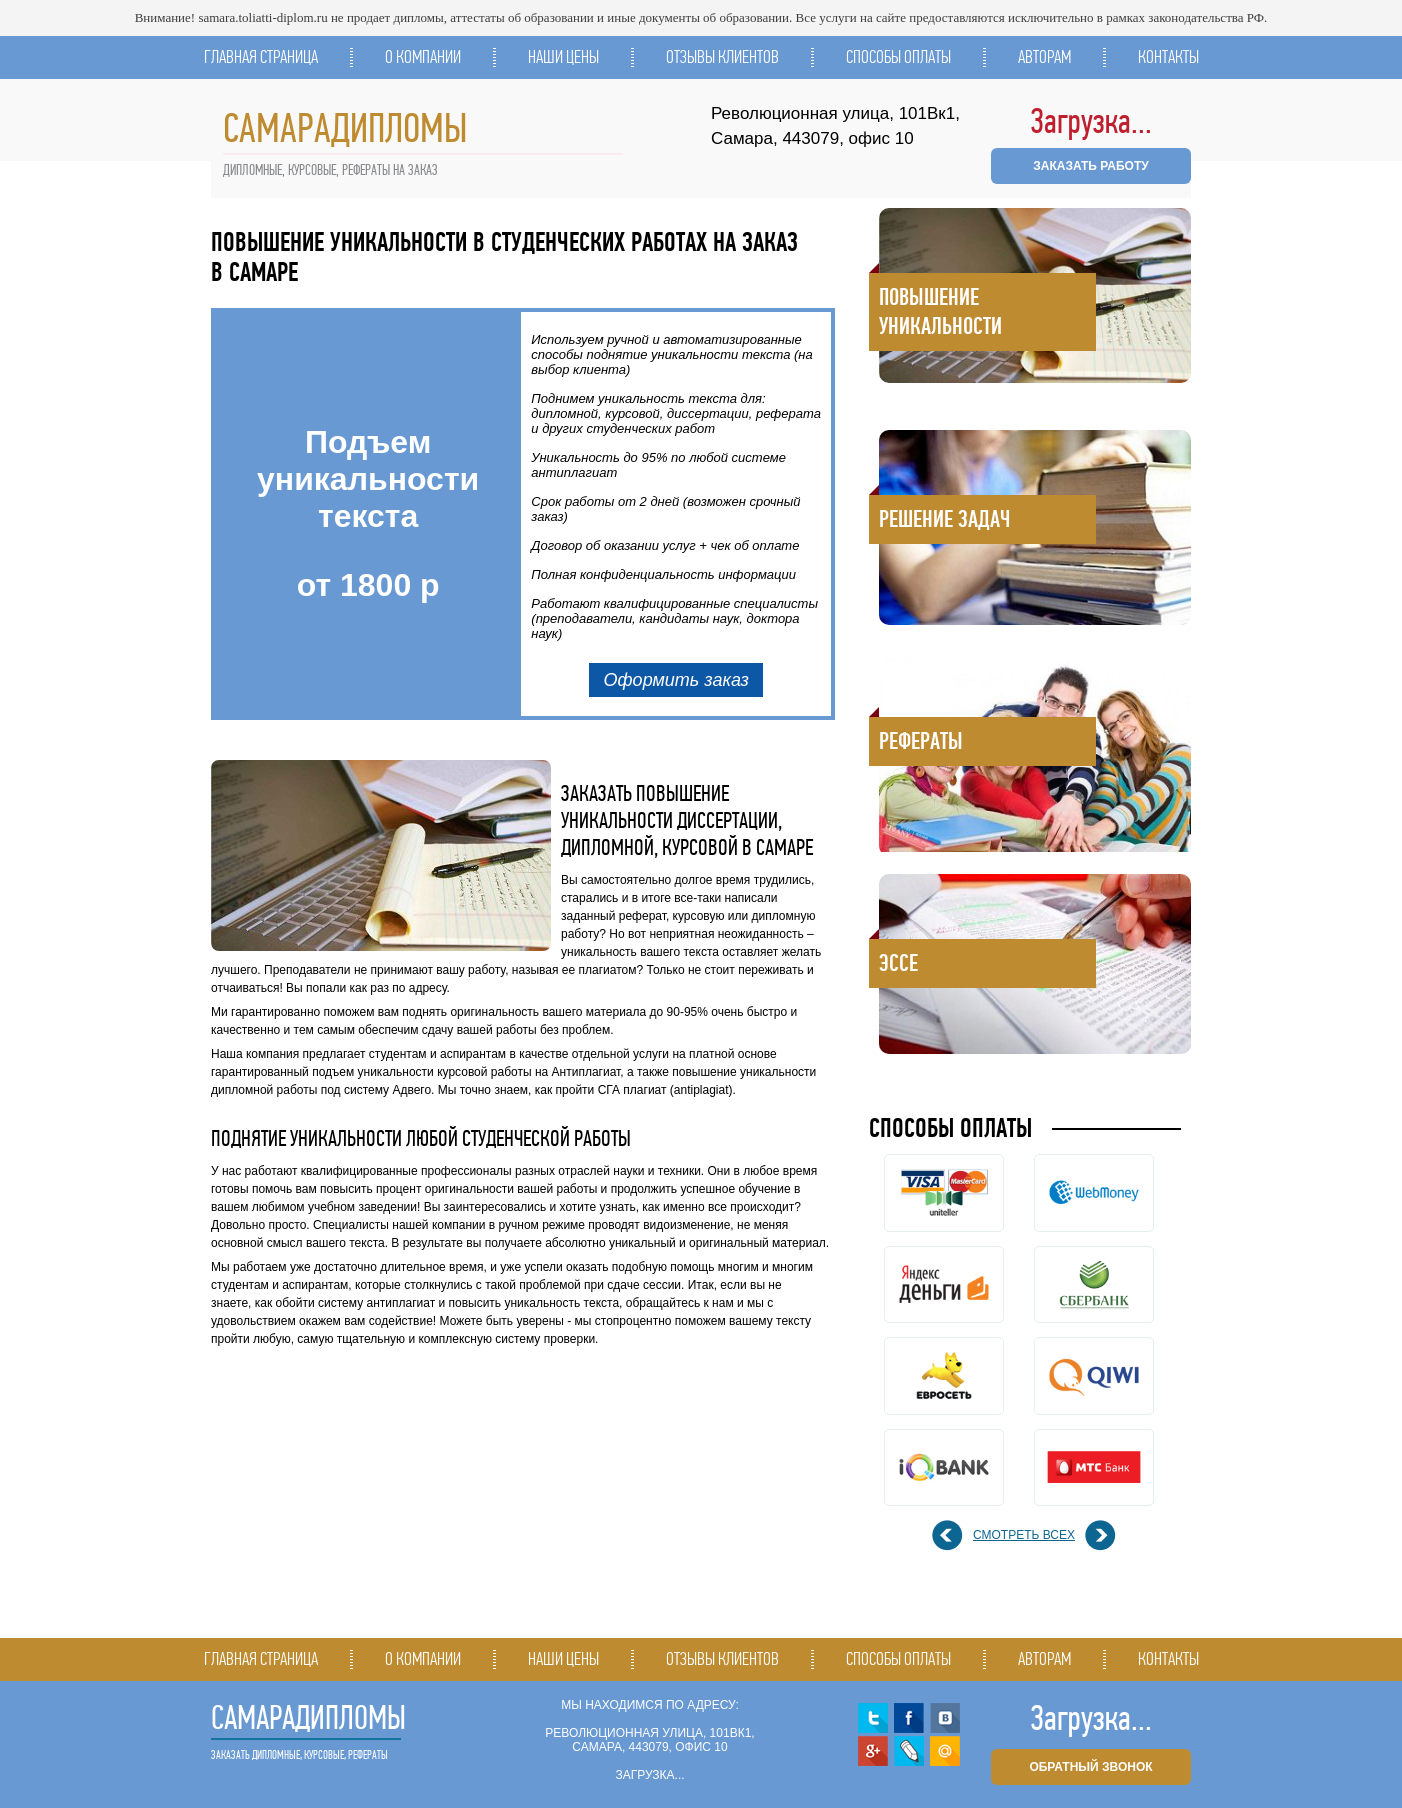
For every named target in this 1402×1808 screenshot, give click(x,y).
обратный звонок (1090, 1767)
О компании (423, 57)
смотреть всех (1024, 1535)
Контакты (1168, 57)
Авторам (1044, 57)
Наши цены (563, 57)
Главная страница (261, 57)
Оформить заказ (676, 680)
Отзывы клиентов (722, 57)
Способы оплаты (898, 57)
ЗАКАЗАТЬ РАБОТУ (1090, 166)
